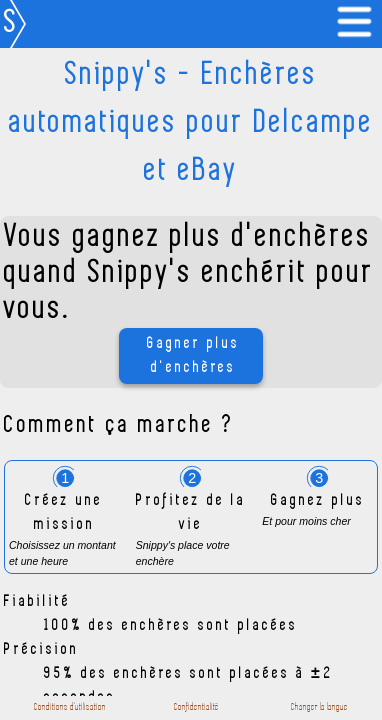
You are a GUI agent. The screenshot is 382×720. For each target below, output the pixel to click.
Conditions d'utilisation (70, 707)
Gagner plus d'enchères (193, 356)
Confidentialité (196, 707)
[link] (358, 24)
